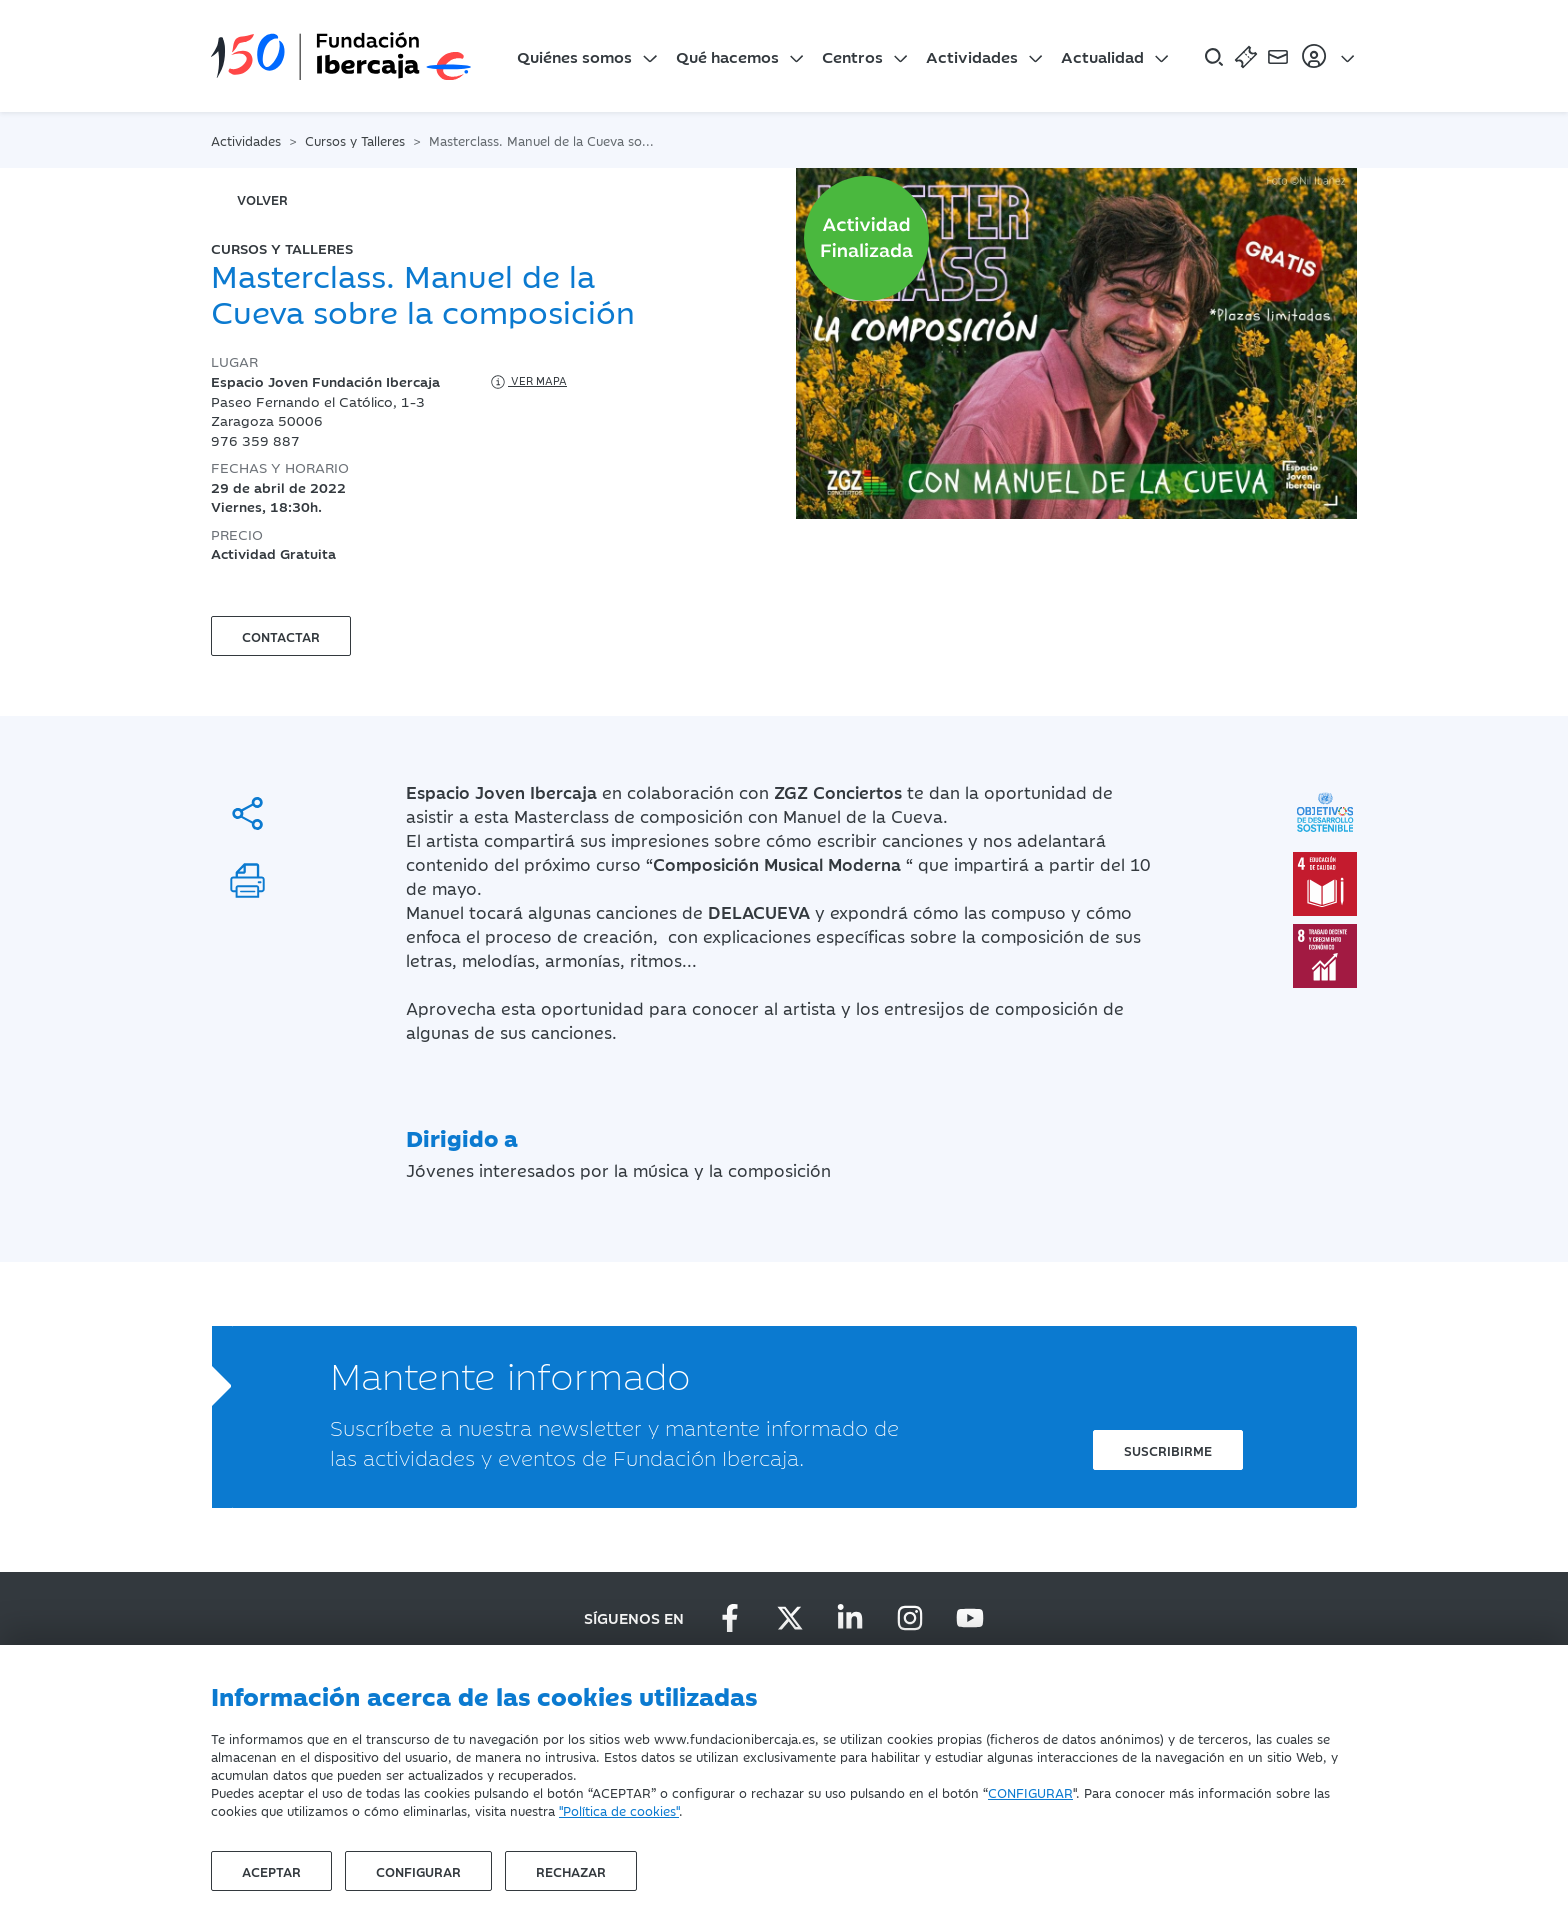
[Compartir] (247, 813)
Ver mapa (527, 382)
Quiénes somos (574, 56)
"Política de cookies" (619, 1810)
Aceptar (271, 1871)
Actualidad (1102, 56)
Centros (852, 56)
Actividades (972, 56)
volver (262, 199)
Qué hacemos (727, 56)
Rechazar (571, 1871)
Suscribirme (1168, 1450)
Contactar (281, 636)
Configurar (418, 1871)
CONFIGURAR (1030, 1792)
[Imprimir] (247, 880)
